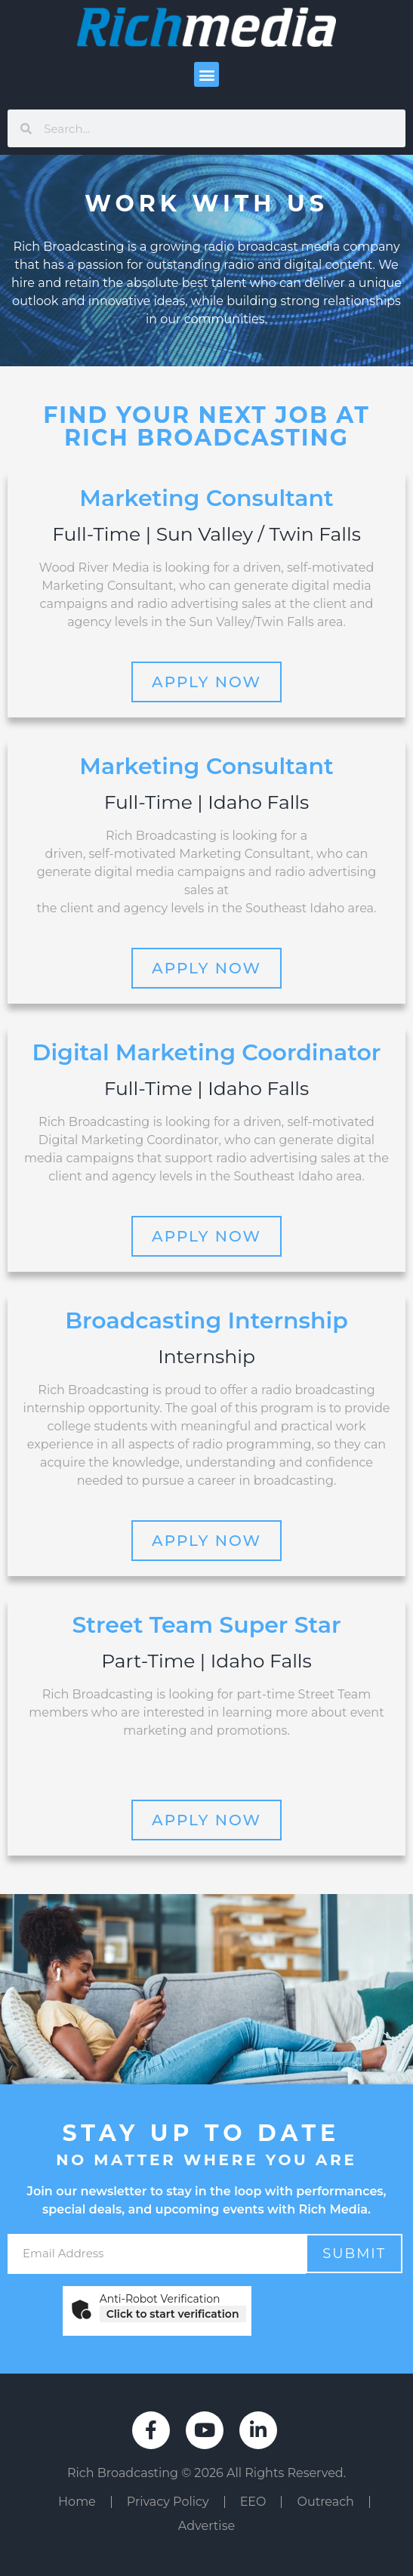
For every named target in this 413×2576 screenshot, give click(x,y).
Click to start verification (172, 2314)
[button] (206, 74)
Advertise (206, 2526)
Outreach (325, 2501)
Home (77, 2501)
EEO (253, 2501)
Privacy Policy (168, 2501)
